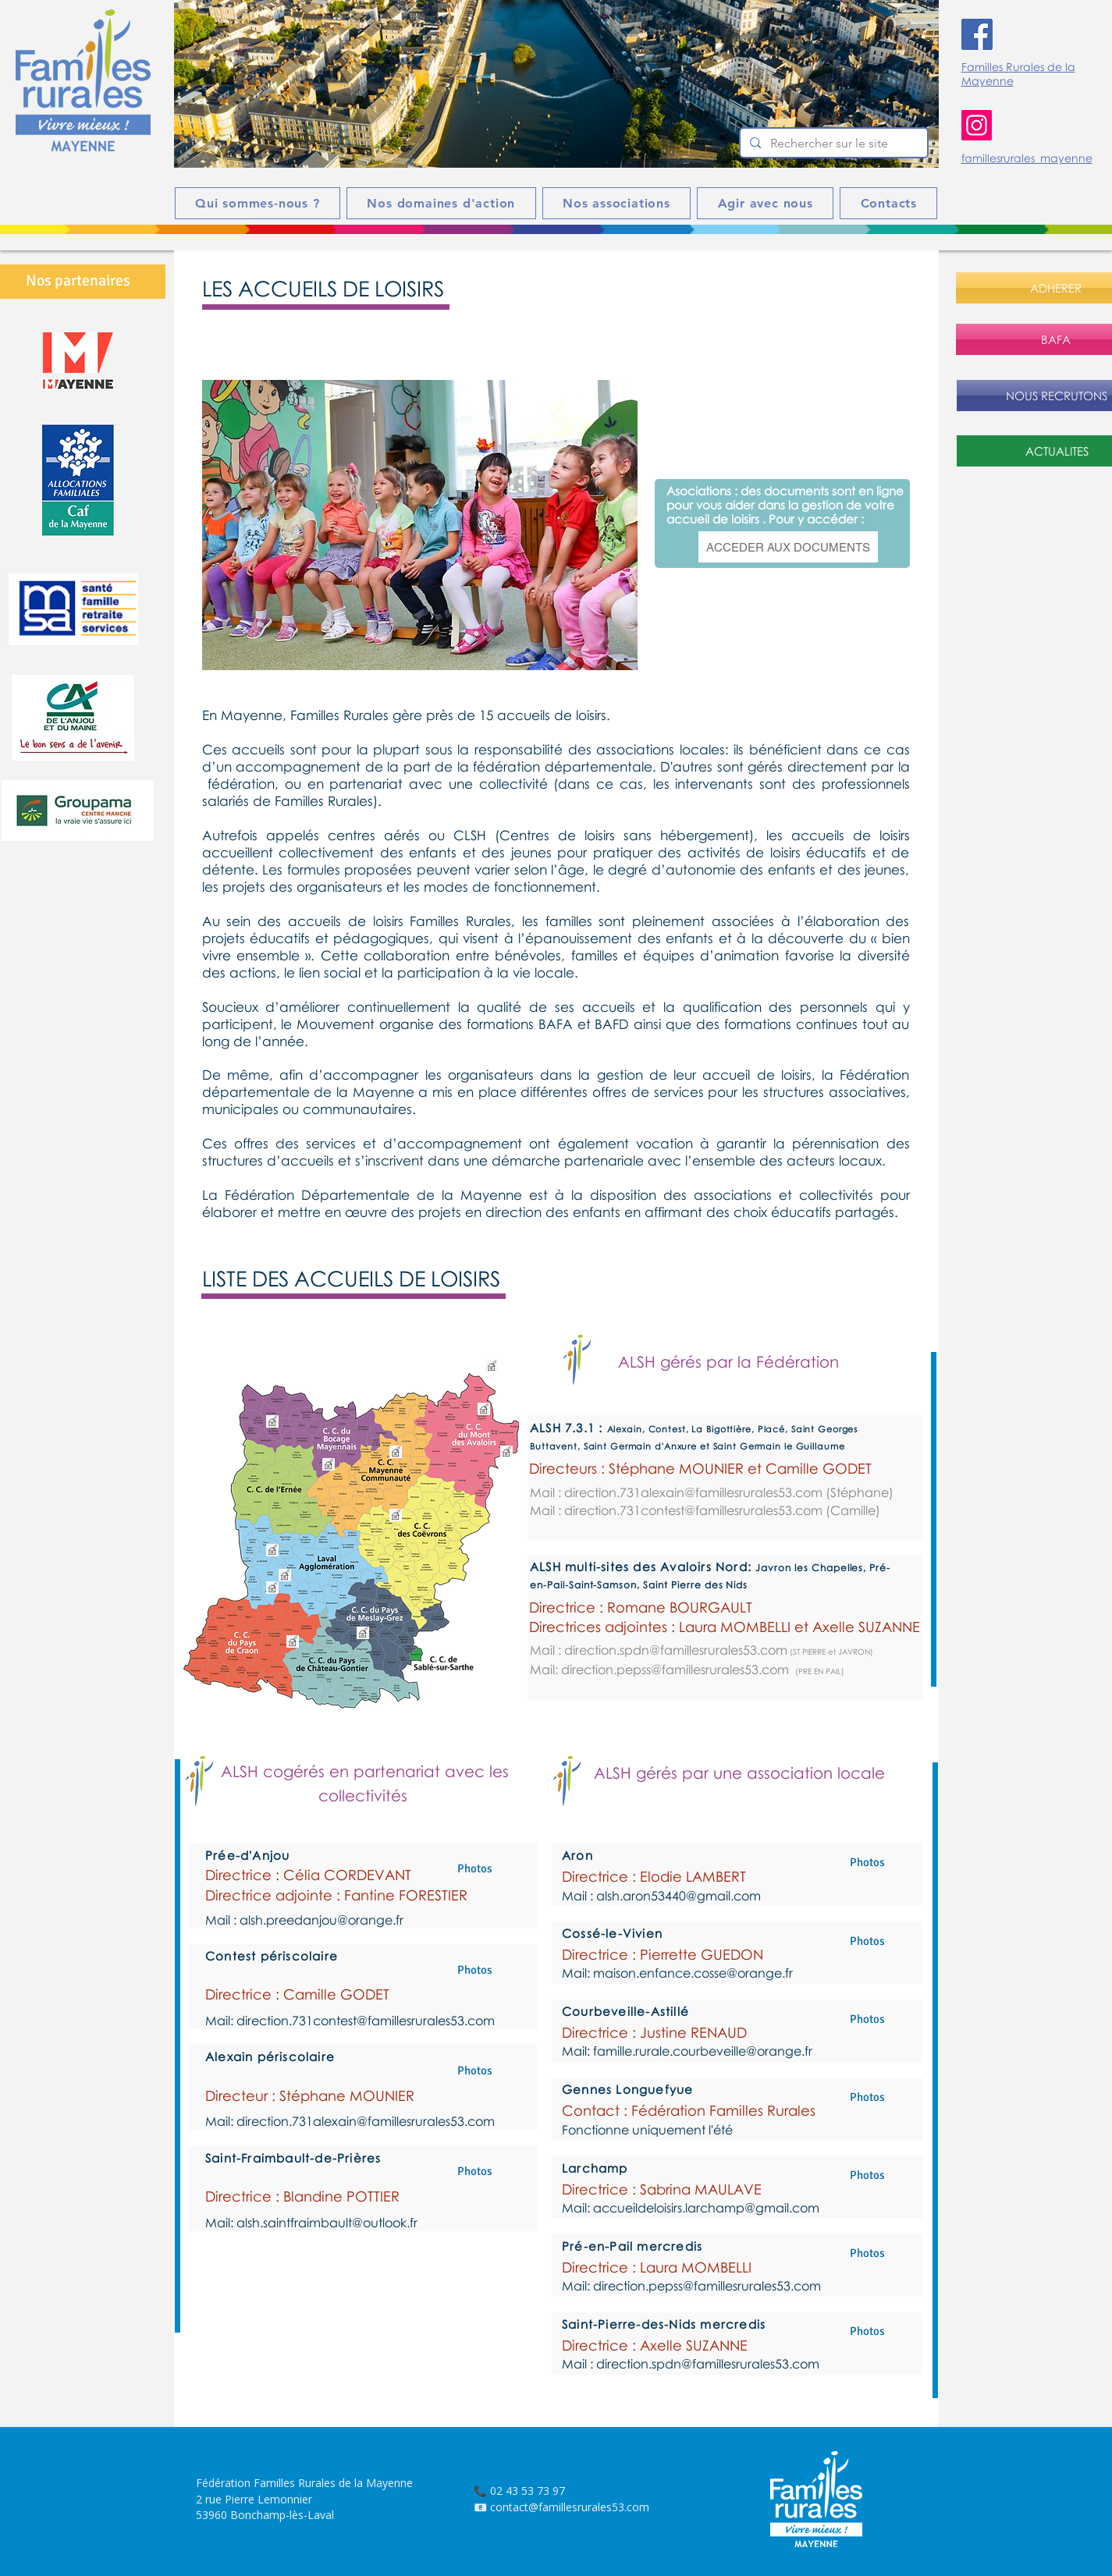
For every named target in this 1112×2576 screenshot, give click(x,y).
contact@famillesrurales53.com (569, 2507)
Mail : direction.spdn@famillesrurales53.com (658, 1650)
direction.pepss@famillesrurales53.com (707, 2286)
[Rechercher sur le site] (832, 143)
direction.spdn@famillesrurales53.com (707, 2364)
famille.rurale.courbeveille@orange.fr (702, 2051)
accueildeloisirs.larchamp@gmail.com (706, 2208)
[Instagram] (976, 125)
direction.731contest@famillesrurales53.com (693, 1510)
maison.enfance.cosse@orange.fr (693, 1973)
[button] (556, 84)
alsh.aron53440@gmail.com (678, 1896)
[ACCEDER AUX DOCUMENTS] (788, 546)
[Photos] (474, 1868)
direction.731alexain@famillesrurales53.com (693, 1492)
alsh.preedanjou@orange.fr (321, 1920)
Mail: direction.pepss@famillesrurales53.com (659, 1669)
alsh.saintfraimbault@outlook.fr (326, 2222)
